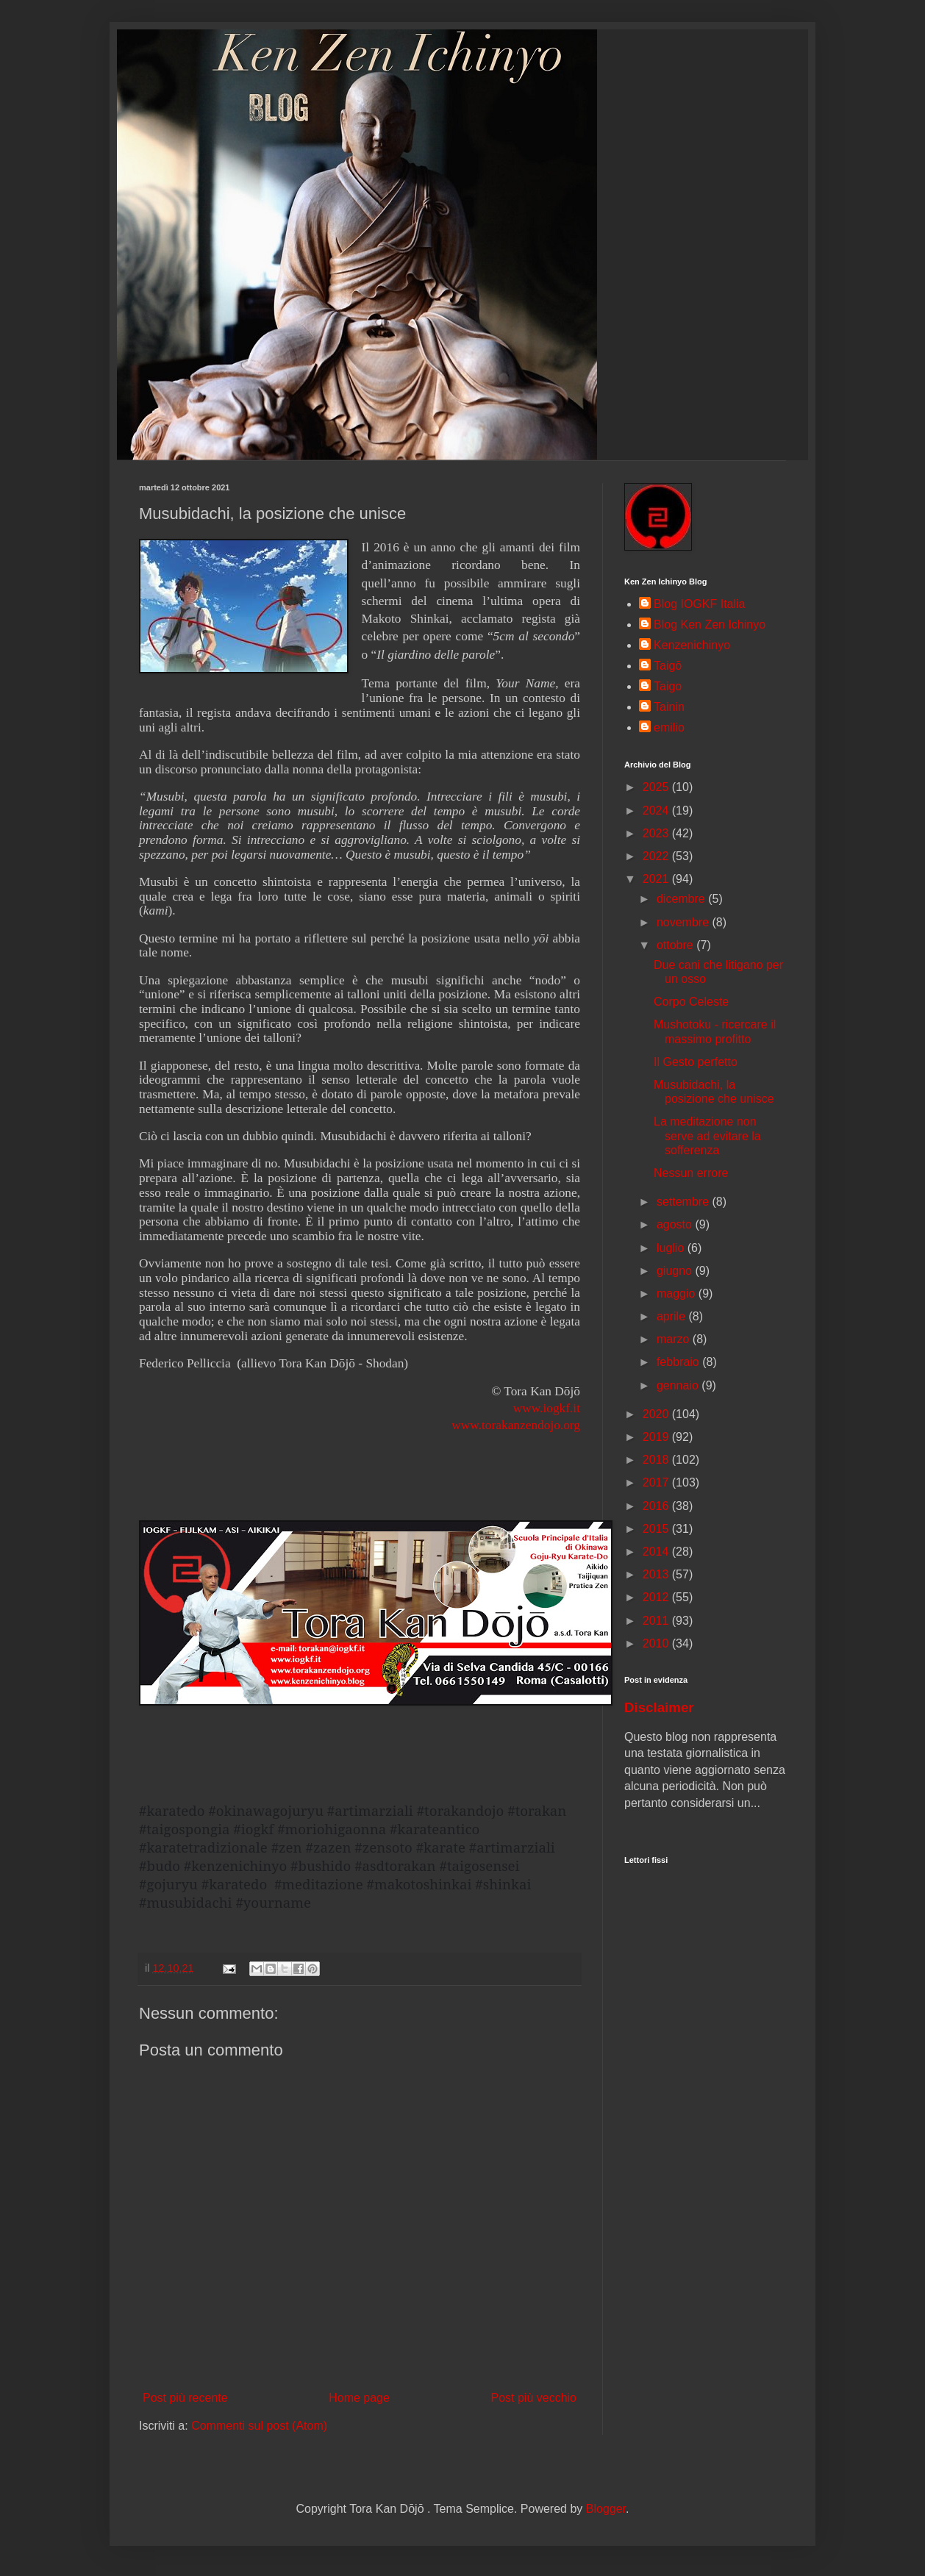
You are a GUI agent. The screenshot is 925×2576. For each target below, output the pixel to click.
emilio (669, 727)
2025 (657, 787)
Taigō (668, 665)
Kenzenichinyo (692, 645)
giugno (676, 1270)
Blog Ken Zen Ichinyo (709, 624)
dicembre (682, 898)
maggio (678, 1293)
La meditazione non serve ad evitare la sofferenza (707, 1135)
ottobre (676, 945)
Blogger (606, 2508)
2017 (657, 1482)
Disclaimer (659, 1707)
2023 (657, 833)
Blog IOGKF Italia (700, 604)
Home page (359, 2397)
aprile (673, 1316)
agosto (676, 1224)
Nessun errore (691, 1173)
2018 (657, 1459)
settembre (684, 1201)
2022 (657, 856)
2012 (657, 1597)
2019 (657, 1437)
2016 (657, 1506)
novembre (684, 922)
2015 (657, 1529)
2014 (657, 1551)
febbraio (679, 1362)
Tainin (669, 707)
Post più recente (185, 2397)
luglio (672, 1248)
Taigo (668, 686)
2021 (657, 879)
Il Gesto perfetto (696, 1062)
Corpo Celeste (691, 1001)
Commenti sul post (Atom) (259, 2425)
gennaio (679, 1385)
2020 (657, 1414)
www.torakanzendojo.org (515, 1425)
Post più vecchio (533, 2397)
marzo (675, 1339)
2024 (657, 810)
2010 (657, 1643)
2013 (657, 1574)
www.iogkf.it (546, 1408)
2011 (657, 1620)
